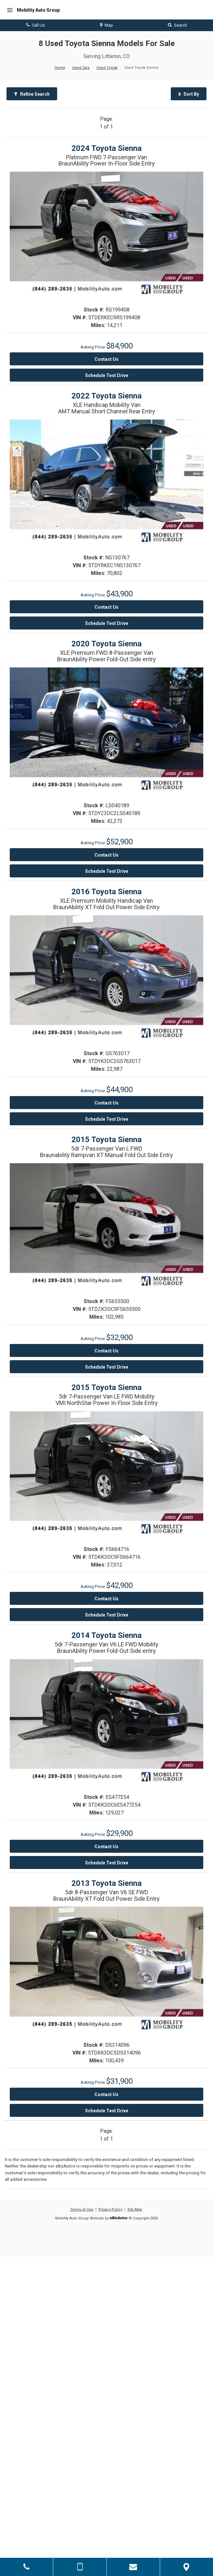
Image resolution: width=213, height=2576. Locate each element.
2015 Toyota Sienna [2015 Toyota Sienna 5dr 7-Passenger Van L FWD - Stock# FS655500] (106, 1139)
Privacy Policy (110, 2209)
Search (177, 25)
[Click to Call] (26, 2567)
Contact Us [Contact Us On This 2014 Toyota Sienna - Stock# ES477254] (106, 1846)
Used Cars (81, 68)
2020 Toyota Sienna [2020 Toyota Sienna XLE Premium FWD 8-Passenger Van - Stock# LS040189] (106, 643)
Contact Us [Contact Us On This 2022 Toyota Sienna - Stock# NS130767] (106, 607)
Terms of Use (82, 2209)
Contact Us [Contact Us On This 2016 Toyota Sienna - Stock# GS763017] (106, 1102)
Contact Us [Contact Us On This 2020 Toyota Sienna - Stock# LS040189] (106, 855)
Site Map (134, 2209)
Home (60, 68)
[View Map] (186, 2567)
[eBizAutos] (119, 2218)
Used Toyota (107, 68)
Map (106, 25)
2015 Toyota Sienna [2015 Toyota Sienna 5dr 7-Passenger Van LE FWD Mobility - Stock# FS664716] (106, 1387)
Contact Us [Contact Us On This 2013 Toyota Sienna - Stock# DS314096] (106, 2094)
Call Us (35, 25)
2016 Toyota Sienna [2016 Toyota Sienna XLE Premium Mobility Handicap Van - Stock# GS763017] (106, 891)
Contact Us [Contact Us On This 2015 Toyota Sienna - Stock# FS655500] (106, 1350)
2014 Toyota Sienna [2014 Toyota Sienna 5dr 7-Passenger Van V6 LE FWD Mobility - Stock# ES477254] (106, 1635)
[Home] (32, 9)
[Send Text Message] (79, 2567)
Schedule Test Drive (106, 375)
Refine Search (32, 94)
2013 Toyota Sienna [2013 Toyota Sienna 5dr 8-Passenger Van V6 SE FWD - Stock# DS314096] (106, 1883)
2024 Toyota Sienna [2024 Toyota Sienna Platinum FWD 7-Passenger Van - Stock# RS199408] (106, 148)
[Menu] (9, 10)
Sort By (188, 94)
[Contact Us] (133, 2567)
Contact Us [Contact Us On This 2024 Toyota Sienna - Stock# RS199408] (106, 359)
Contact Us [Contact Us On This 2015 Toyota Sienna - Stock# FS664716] (106, 1598)
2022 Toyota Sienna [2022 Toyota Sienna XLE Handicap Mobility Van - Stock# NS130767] (106, 395)
